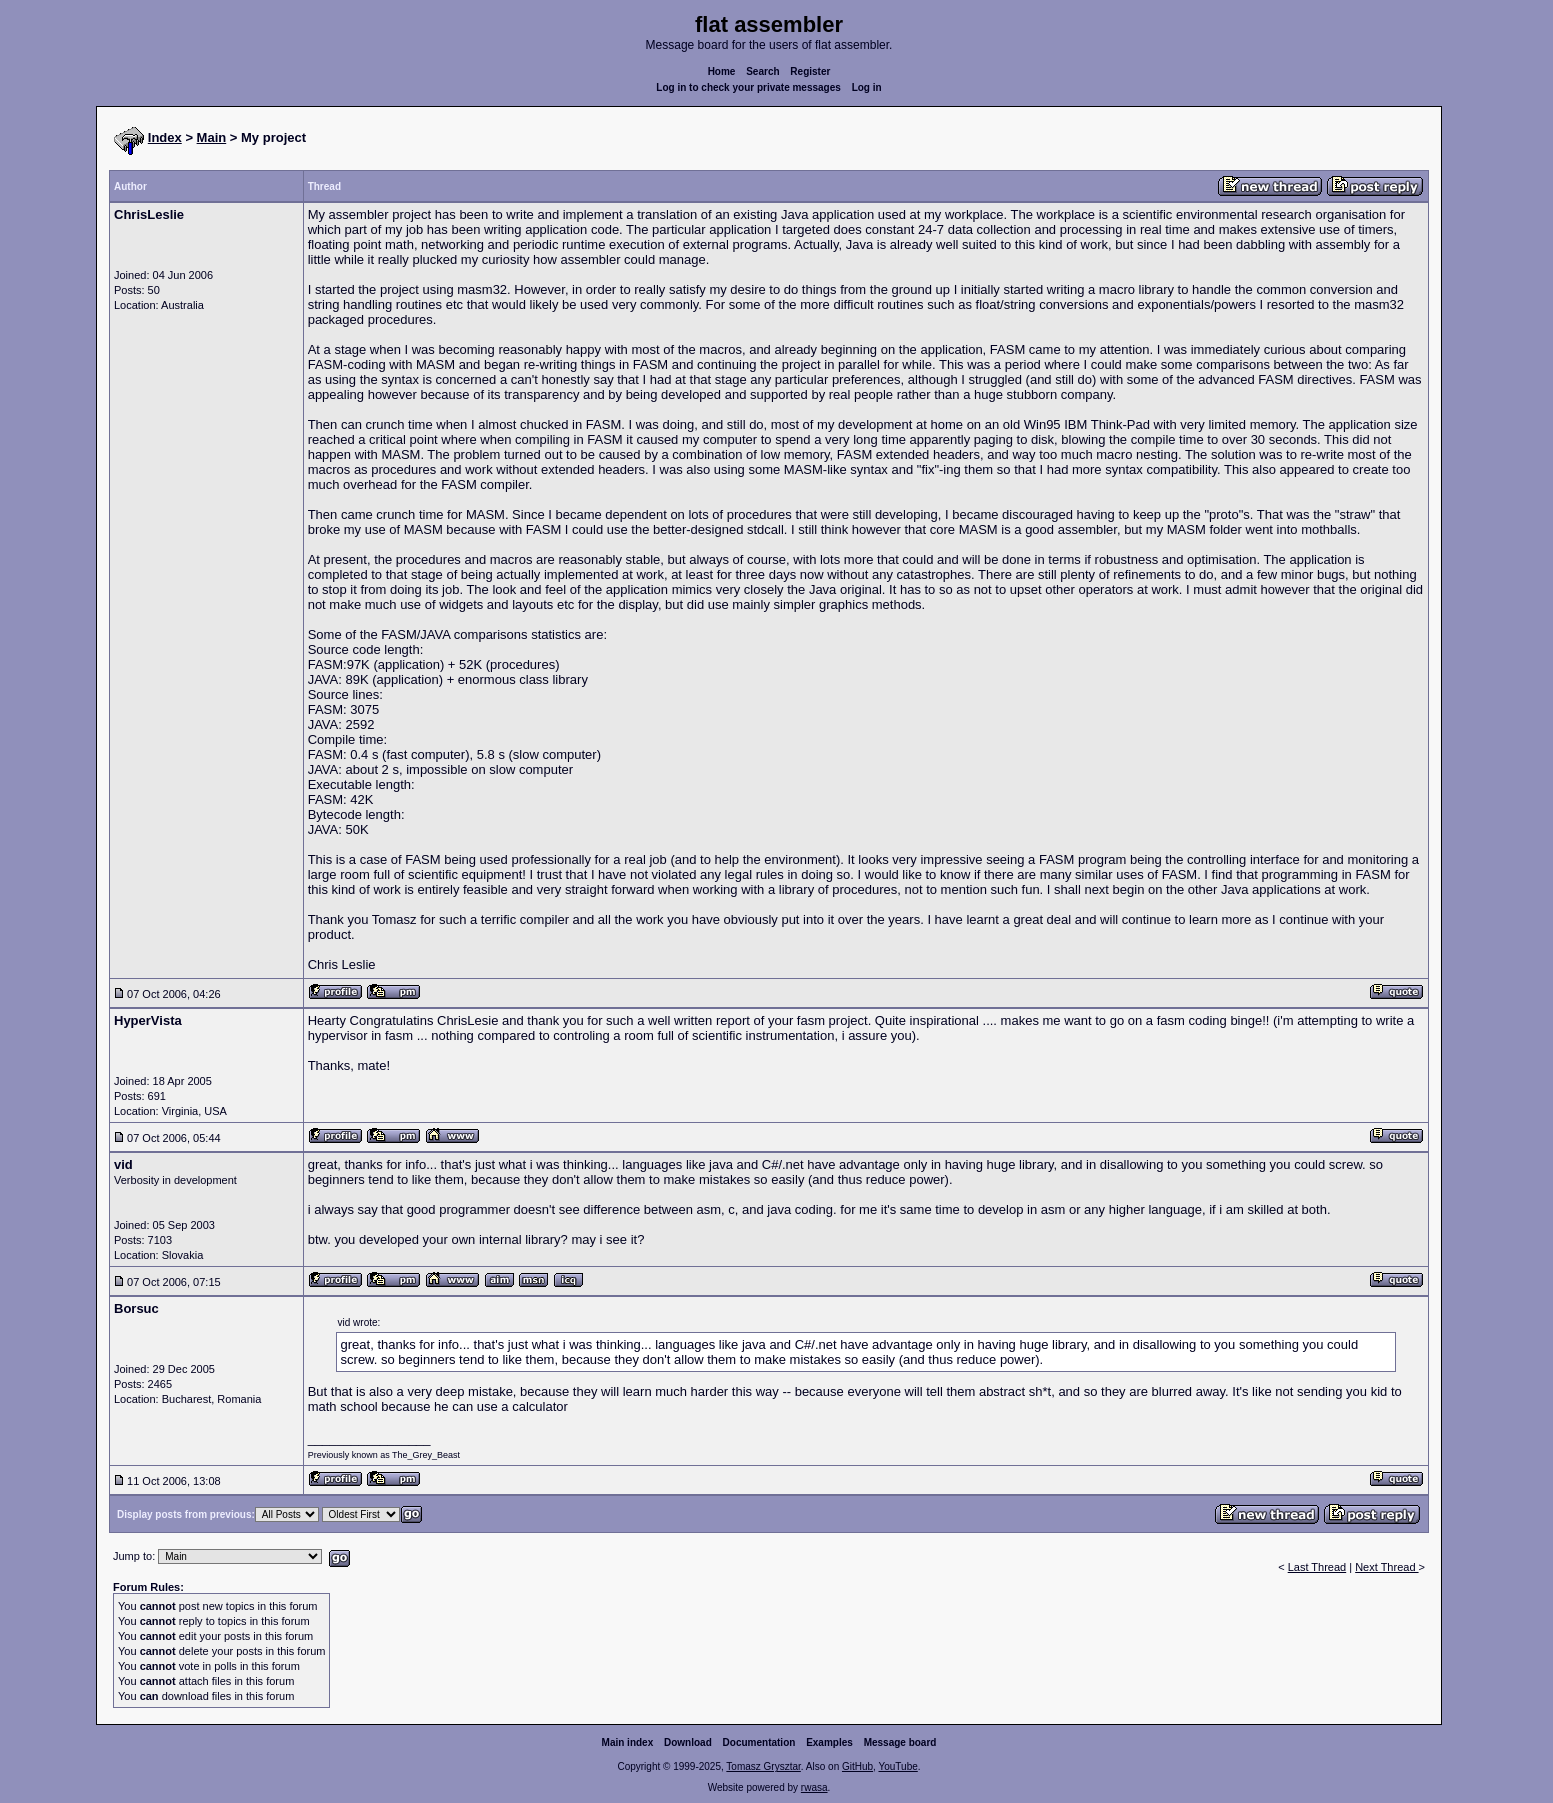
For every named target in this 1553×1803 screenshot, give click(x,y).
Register (810, 71)
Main (212, 137)
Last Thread (1317, 1567)
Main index (628, 1742)
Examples (829, 1742)
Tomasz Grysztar (763, 1766)
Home (722, 71)
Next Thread (1386, 1567)
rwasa (814, 1787)
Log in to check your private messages (748, 87)
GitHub (857, 1766)
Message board (900, 1742)
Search (762, 71)
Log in (867, 87)
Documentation (759, 1742)
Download (688, 1742)
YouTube (897, 1766)
